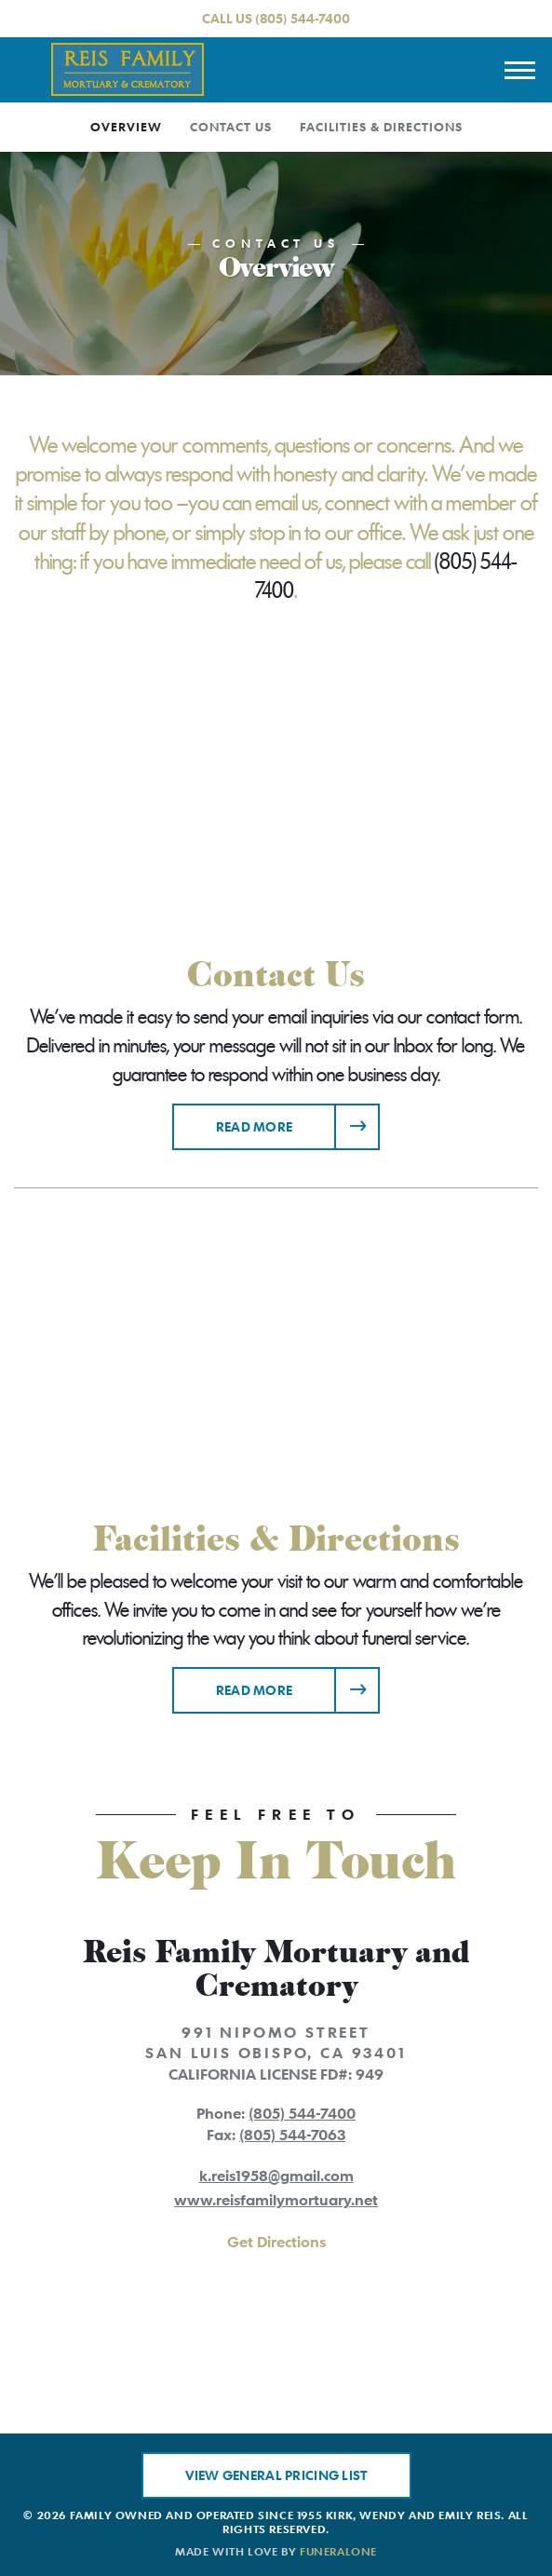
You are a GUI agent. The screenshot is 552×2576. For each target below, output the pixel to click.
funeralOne (338, 2550)
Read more (298, 1120)
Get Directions (276, 2241)
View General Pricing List (276, 2475)
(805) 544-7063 (292, 2134)
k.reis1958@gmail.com (276, 2175)
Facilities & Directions (381, 126)
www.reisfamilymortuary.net (276, 2199)
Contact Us (231, 126)
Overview (126, 126)
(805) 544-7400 (302, 18)
